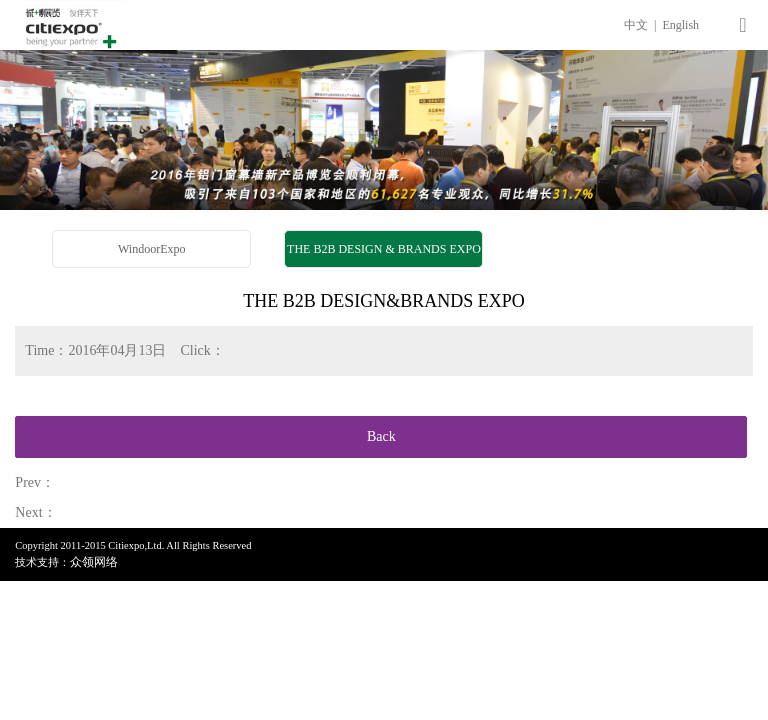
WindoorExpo (152, 249)
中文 (637, 25)
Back (381, 436)
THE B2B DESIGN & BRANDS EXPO (384, 249)
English (680, 25)
